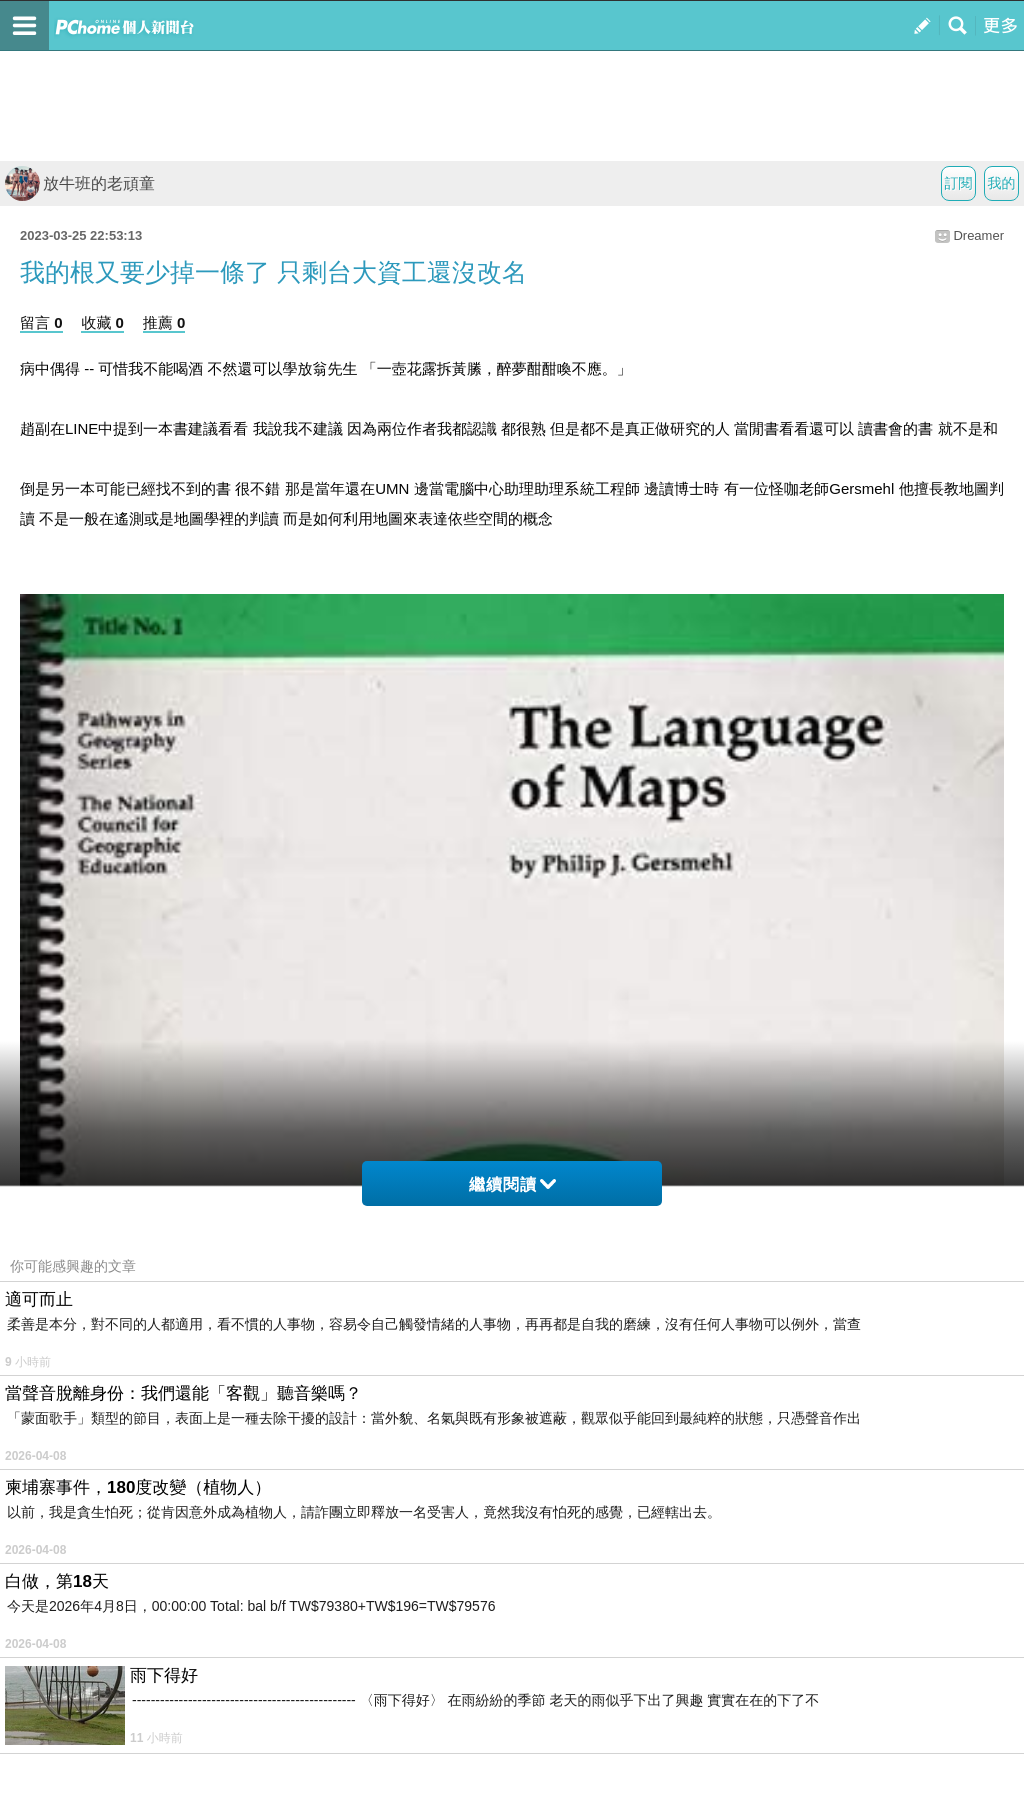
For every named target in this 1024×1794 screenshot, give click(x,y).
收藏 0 (102, 322)
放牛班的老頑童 (80, 183)
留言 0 (41, 322)
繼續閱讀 (512, 1184)
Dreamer (978, 235)
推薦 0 (164, 322)
